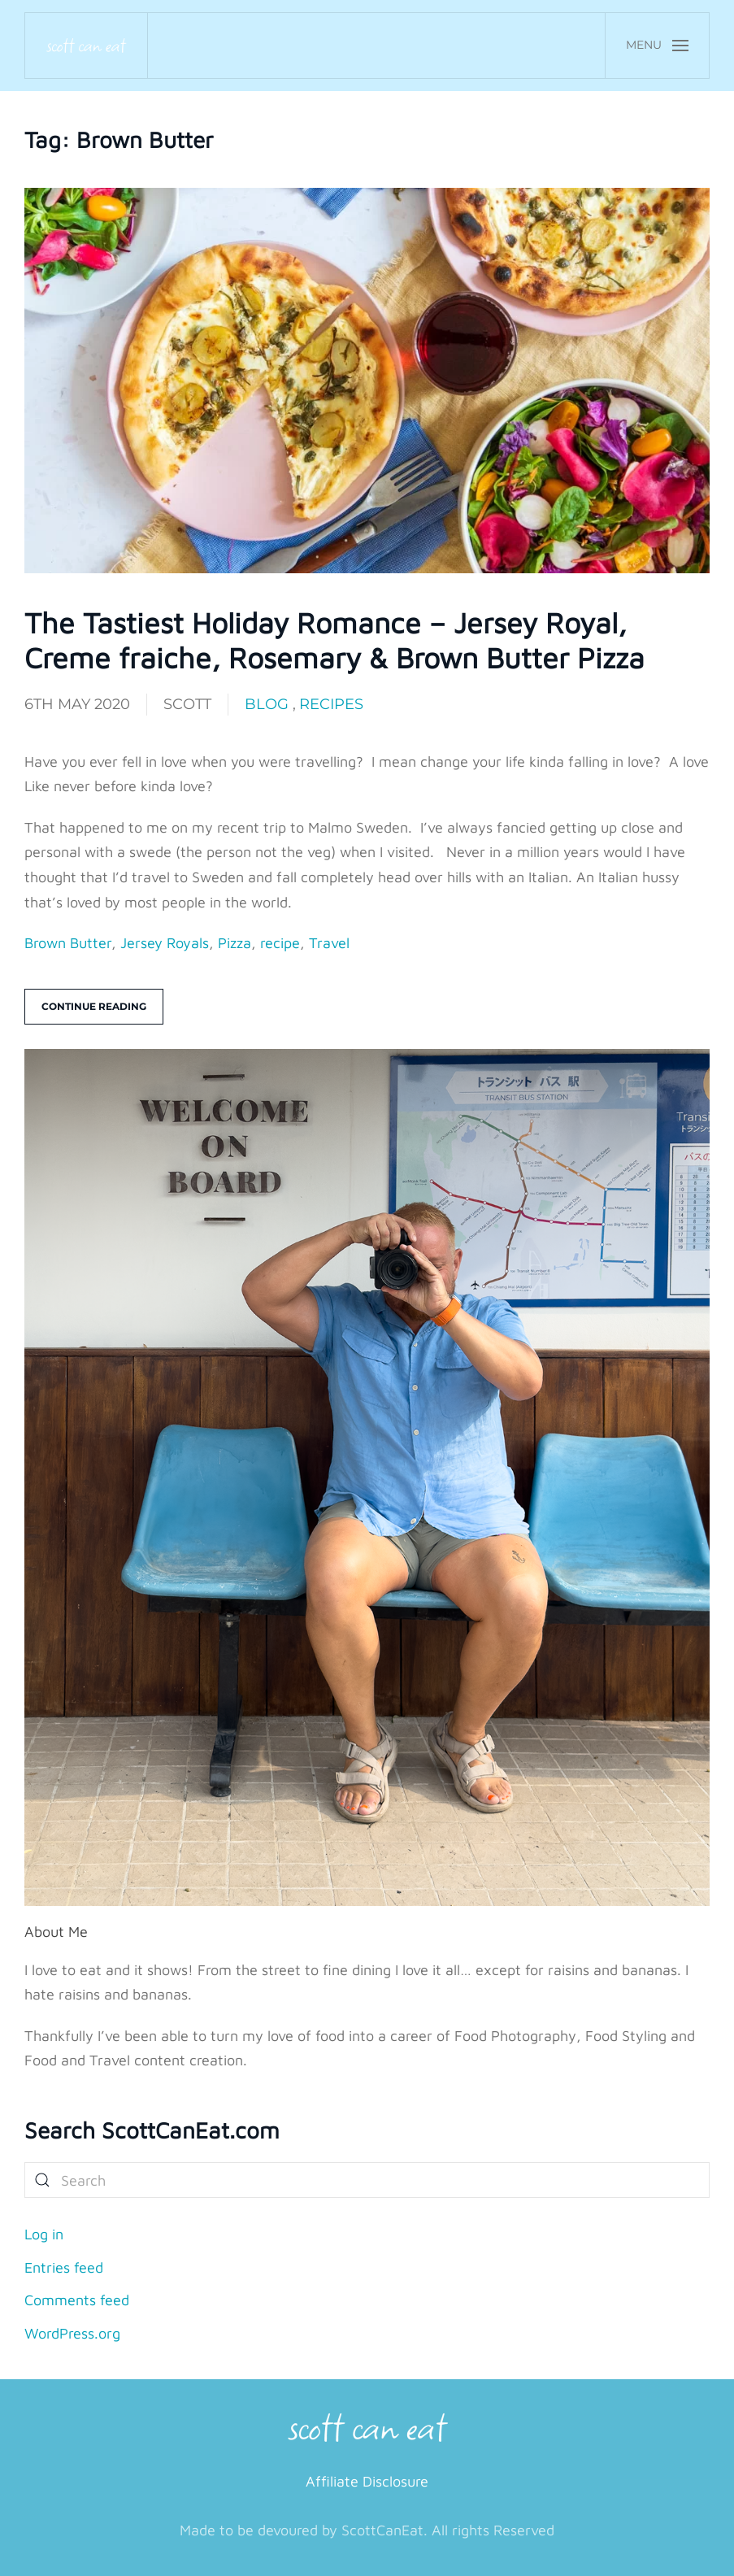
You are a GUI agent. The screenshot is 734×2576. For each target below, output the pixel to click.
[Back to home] (86, 45)
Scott (187, 704)
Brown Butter (67, 942)
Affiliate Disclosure (367, 2481)
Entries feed (63, 2267)
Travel (329, 942)
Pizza (234, 942)
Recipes (331, 704)
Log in (43, 2234)
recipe (280, 942)
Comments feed (76, 2299)
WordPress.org (72, 2333)
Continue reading (93, 1006)
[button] (657, 45)
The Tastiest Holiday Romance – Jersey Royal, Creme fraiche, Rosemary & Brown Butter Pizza (334, 640)
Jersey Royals (164, 942)
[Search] (367, 2180)
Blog (267, 704)
